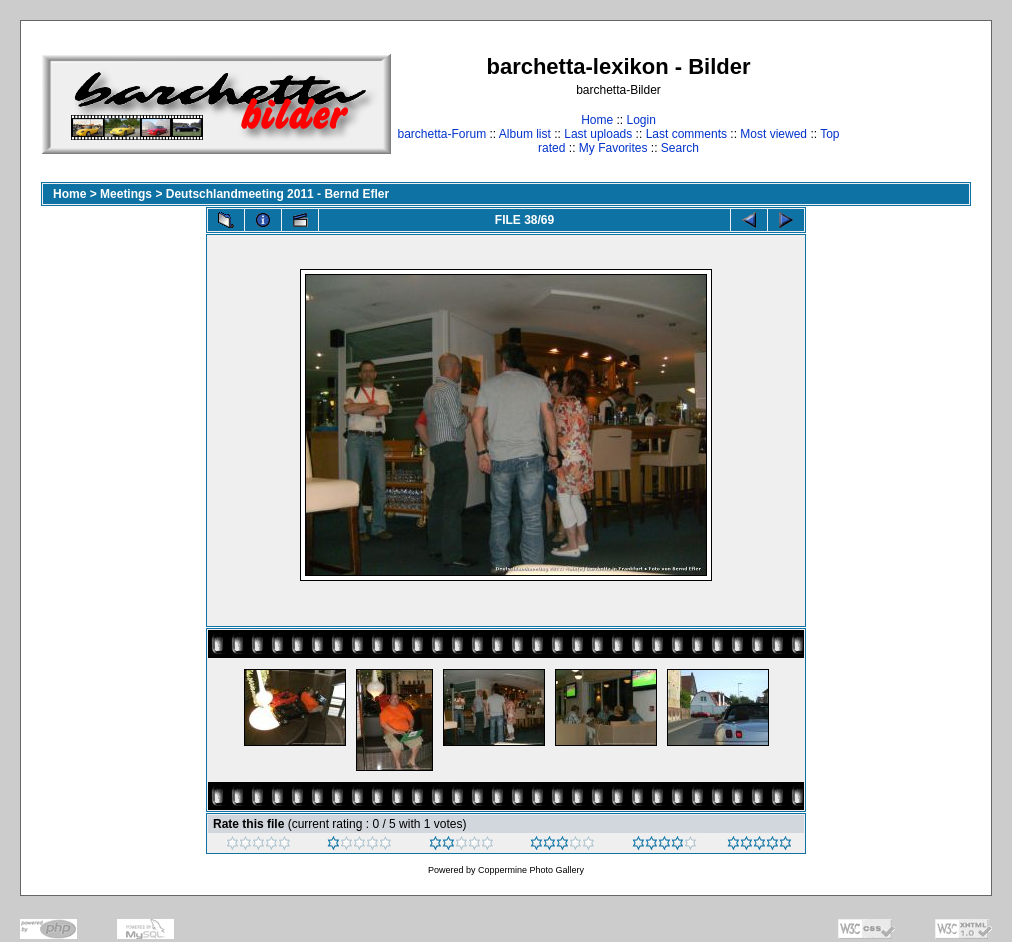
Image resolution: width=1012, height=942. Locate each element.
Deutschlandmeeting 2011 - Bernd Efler (277, 194)
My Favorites (613, 148)
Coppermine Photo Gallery (531, 870)
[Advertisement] (908, 103)
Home (597, 120)
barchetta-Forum (441, 134)
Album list (525, 134)
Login (640, 120)
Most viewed (773, 134)
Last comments (686, 134)
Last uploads (598, 134)
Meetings (126, 194)
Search (680, 148)
